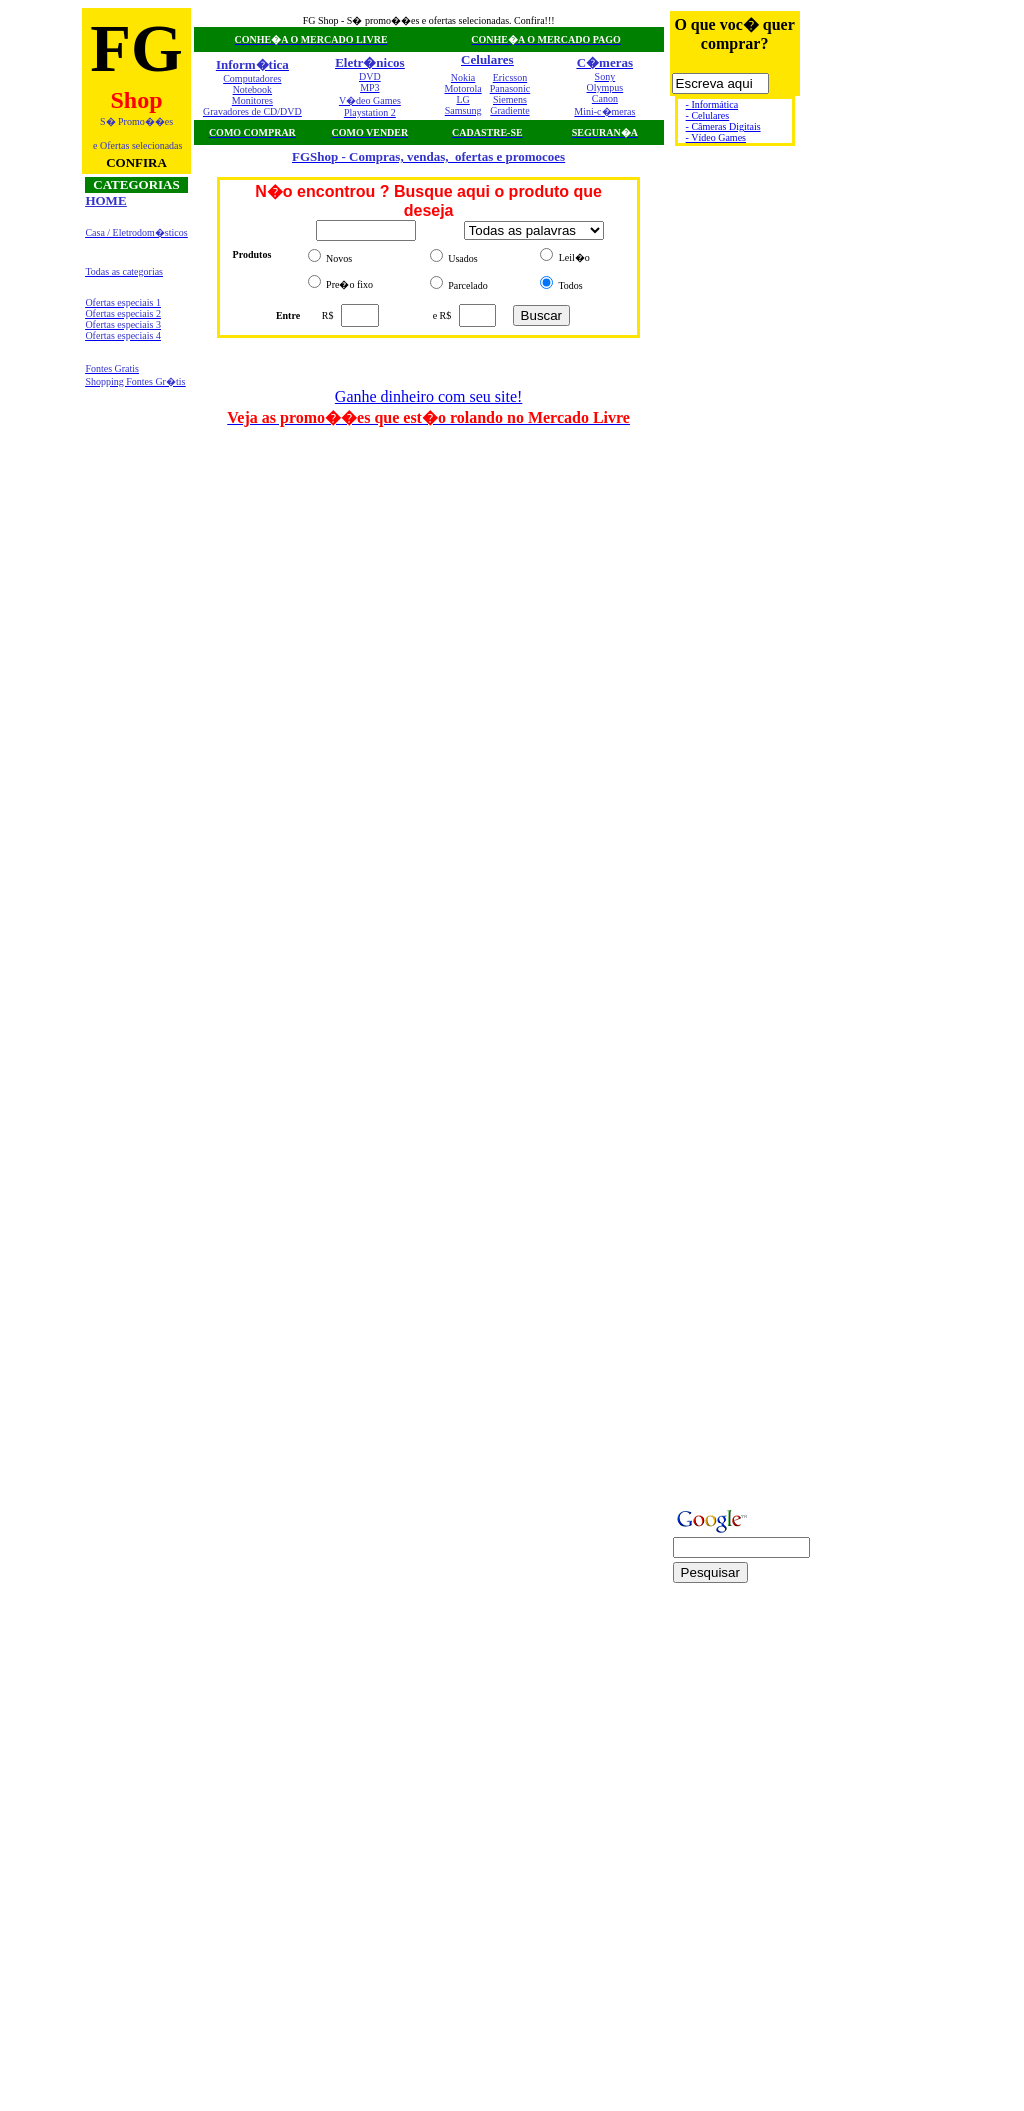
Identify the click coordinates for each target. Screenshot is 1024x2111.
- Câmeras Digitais (723, 126)
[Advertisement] (879, 56)
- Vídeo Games (716, 137)
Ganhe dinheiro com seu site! (429, 396)
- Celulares (708, 115)
